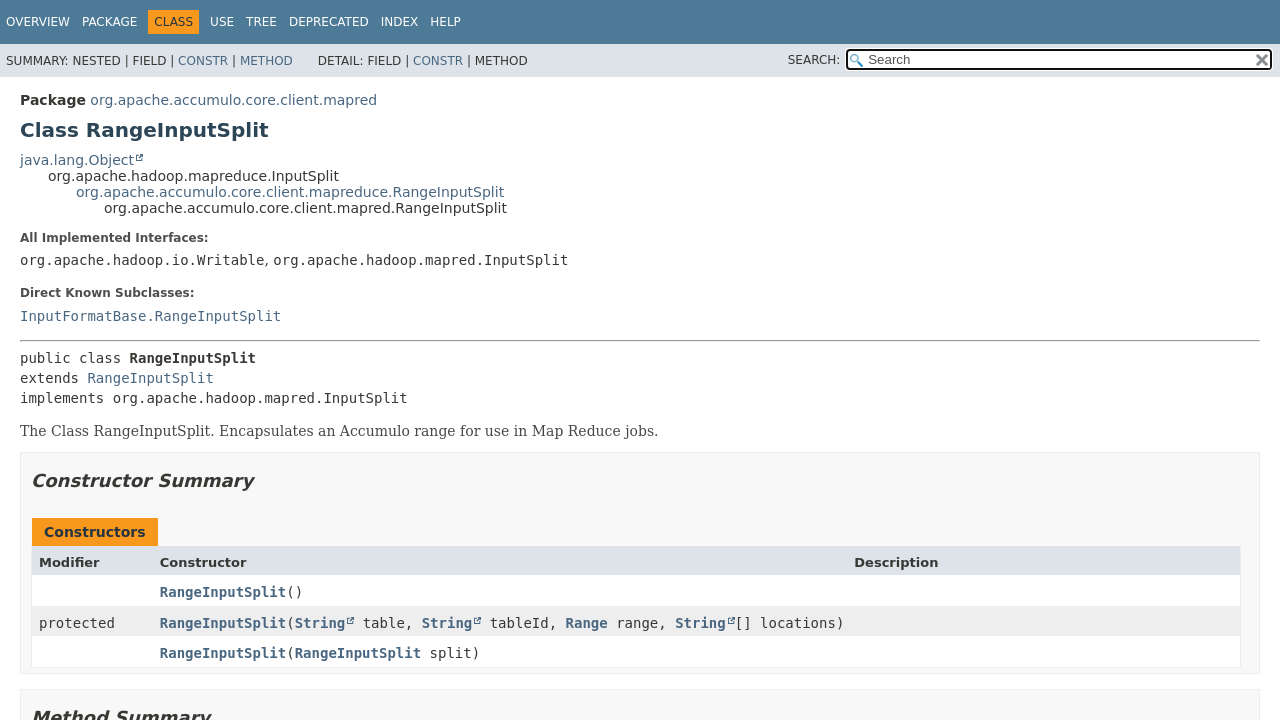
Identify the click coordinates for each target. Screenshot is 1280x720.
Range (587, 623)
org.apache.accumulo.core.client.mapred (233, 100)
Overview (38, 22)
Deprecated (329, 22)
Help (445, 22)
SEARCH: (814, 60)
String (320, 623)
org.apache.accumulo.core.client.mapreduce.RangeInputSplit (290, 192)
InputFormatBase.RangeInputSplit (150, 316)
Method (266, 61)
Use (222, 22)
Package (109, 22)
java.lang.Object (77, 160)
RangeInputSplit (150, 378)
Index (400, 22)
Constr (203, 61)
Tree (261, 22)
